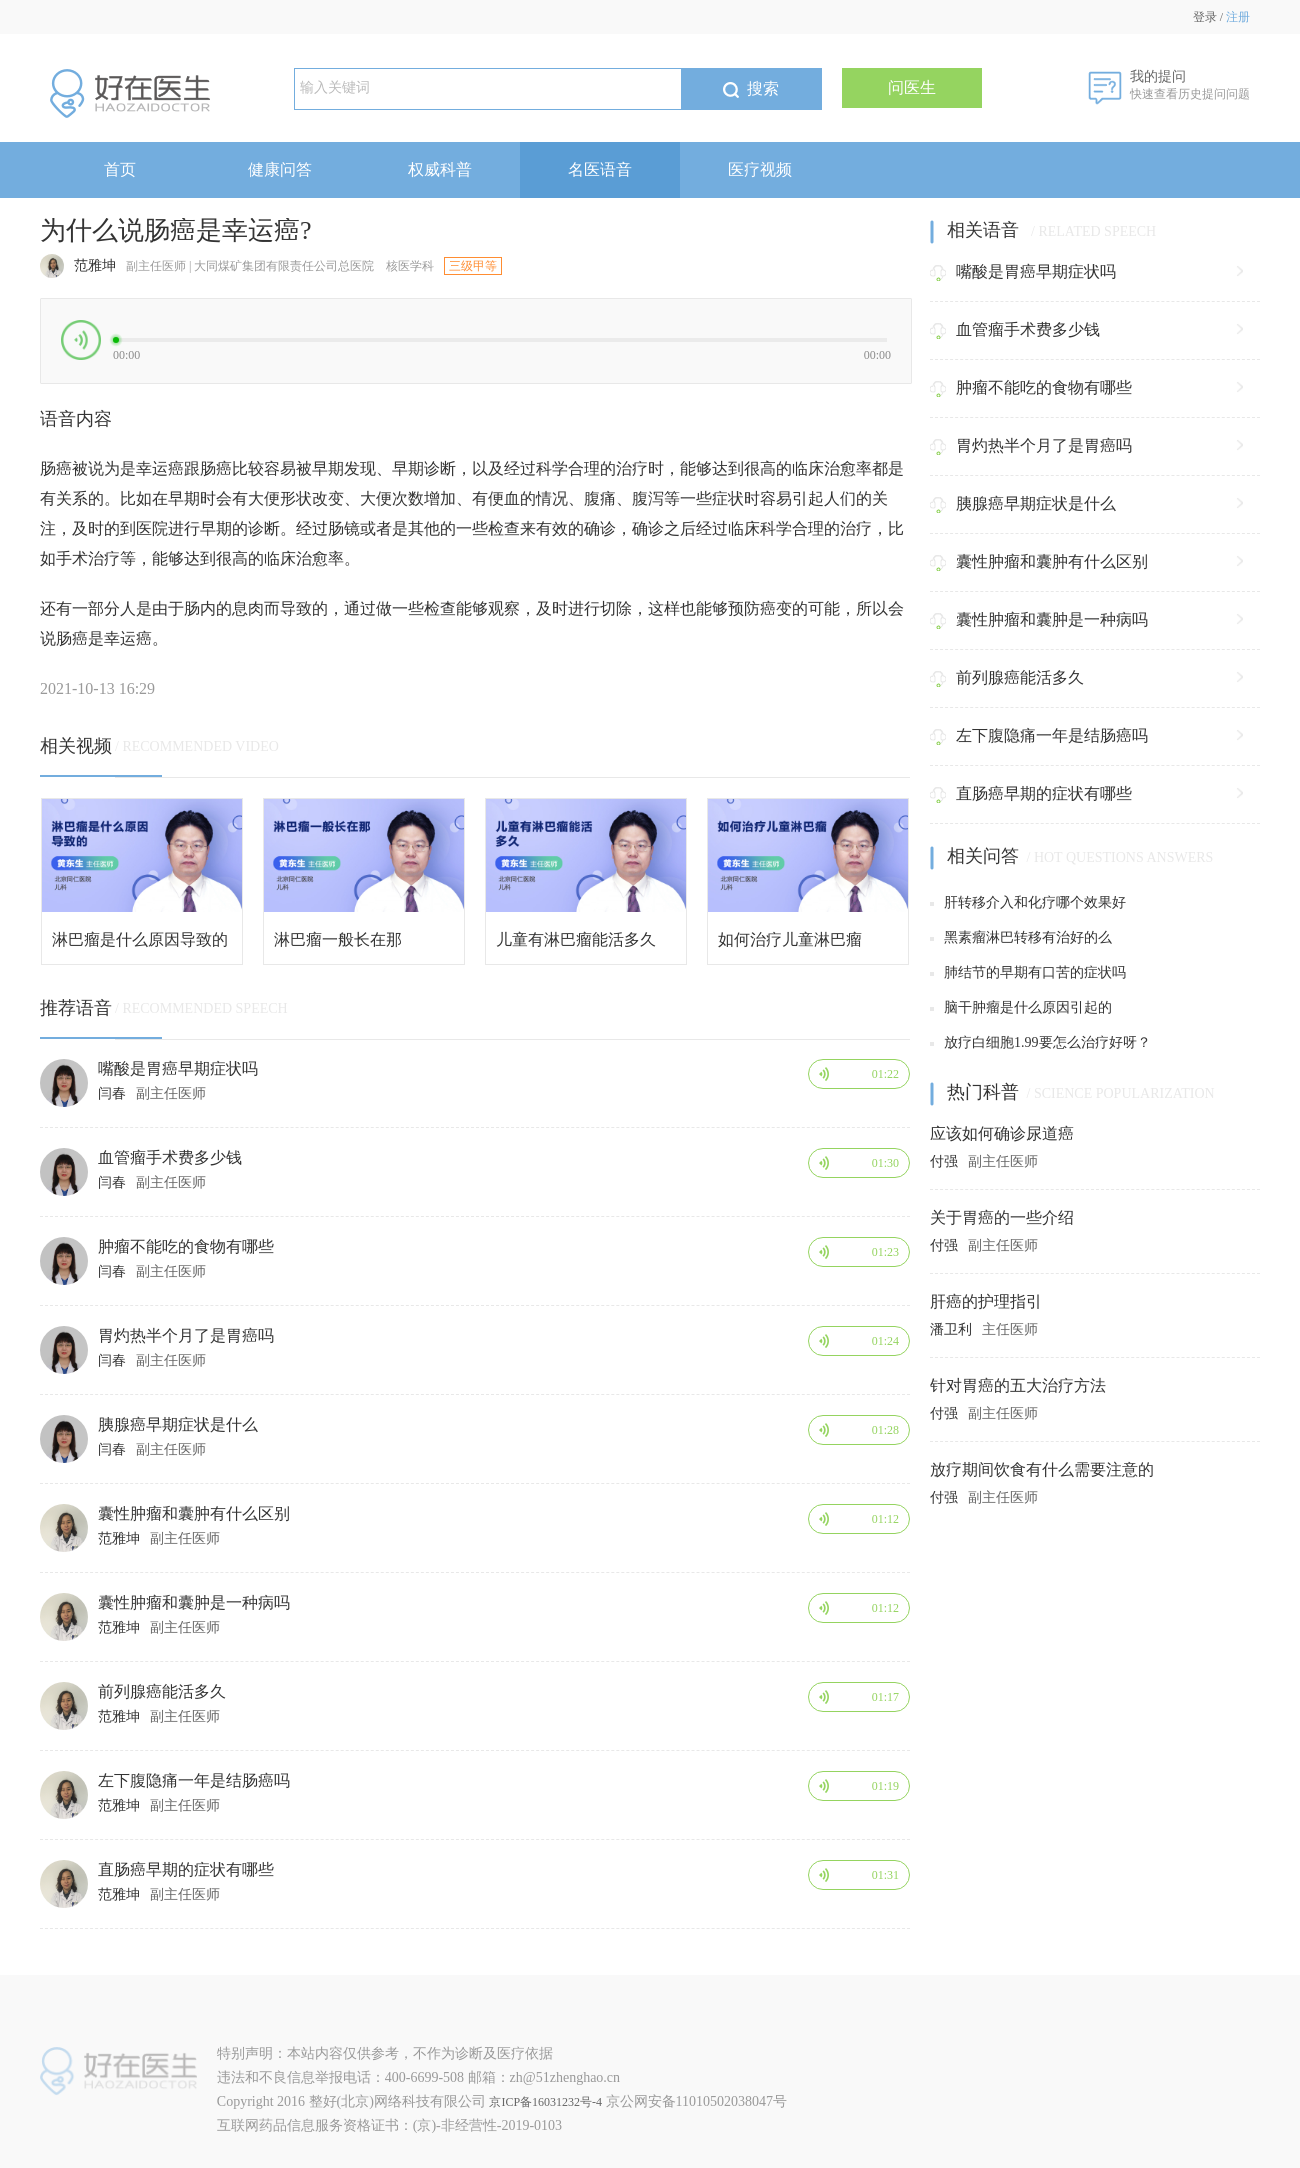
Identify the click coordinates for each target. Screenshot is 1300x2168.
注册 (1238, 17)
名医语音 (600, 169)
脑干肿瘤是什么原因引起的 (1021, 1007)
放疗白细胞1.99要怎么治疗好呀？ (1040, 1042)
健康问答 (280, 169)
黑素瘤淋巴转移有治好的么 (1021, 937)
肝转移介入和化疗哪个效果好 (1028, 902)
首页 (120, 169)
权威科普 (440, 169)
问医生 (912, 87)
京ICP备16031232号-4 (545, 2102)
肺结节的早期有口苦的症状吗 (1028, 972)
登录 (1205, 17)
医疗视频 (760, 169)
